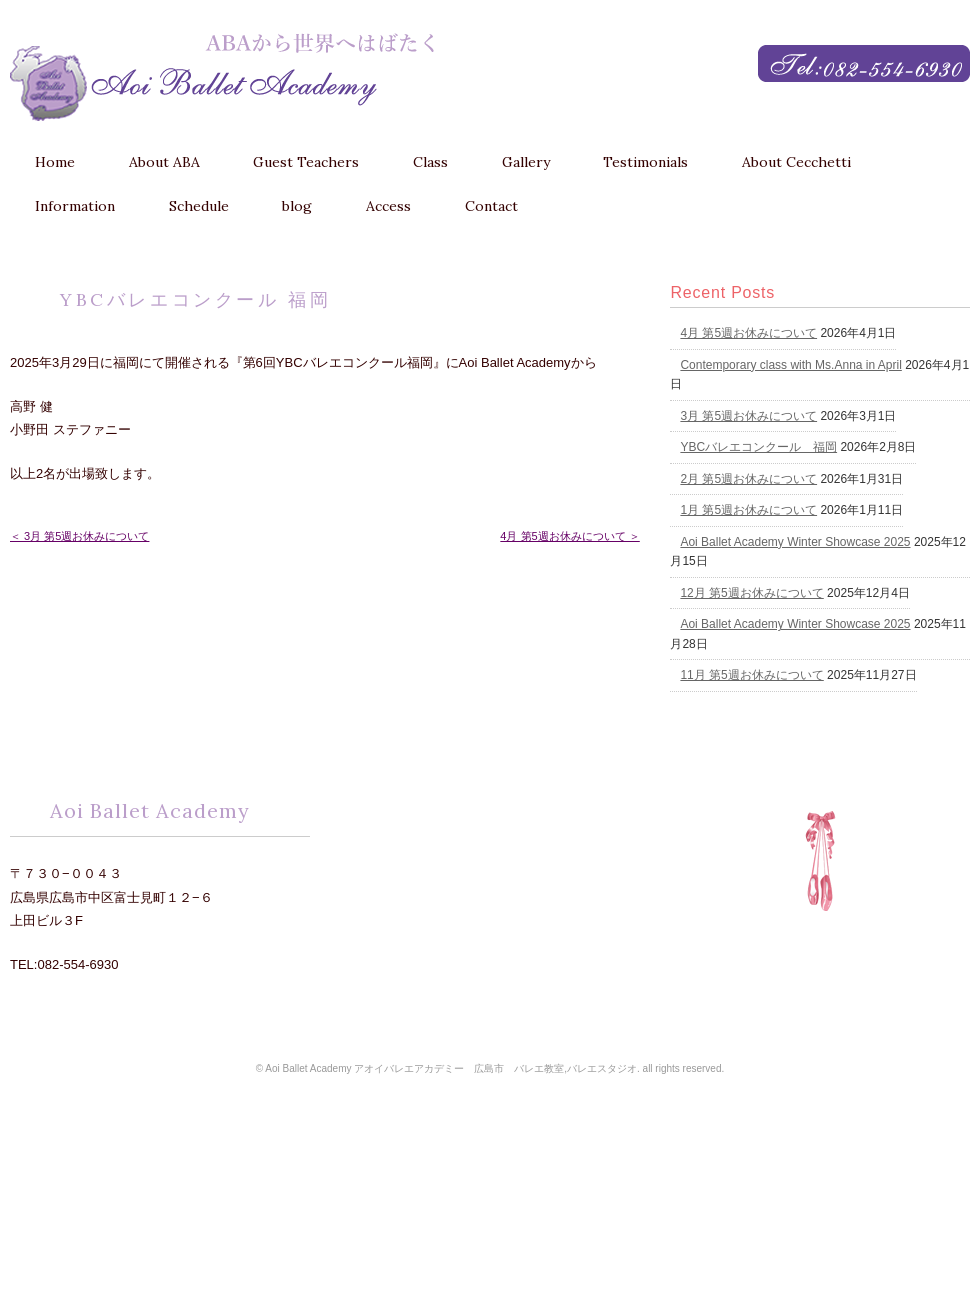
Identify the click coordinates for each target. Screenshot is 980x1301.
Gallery (526, 162)
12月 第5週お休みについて (751, 593)
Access (388, 206)
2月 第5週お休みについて (748, 479)
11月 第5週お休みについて (751, 675)
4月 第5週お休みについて (748, 333)
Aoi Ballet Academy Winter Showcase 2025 (795, 542)
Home (55, 162)
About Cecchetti (796, 162)
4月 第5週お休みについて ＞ (569, 536)
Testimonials (645, 162)
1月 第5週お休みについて (748, 510)
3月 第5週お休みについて (748, 416)
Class (430, 162)
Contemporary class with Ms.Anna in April (790, 365)
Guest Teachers (306, 162)
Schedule (199, 206)
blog (297, 206)
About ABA (164, 162)
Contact (491, 206)
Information (75, 206)
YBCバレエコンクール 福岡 (758, 447)
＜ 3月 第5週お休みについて (79, 536)
